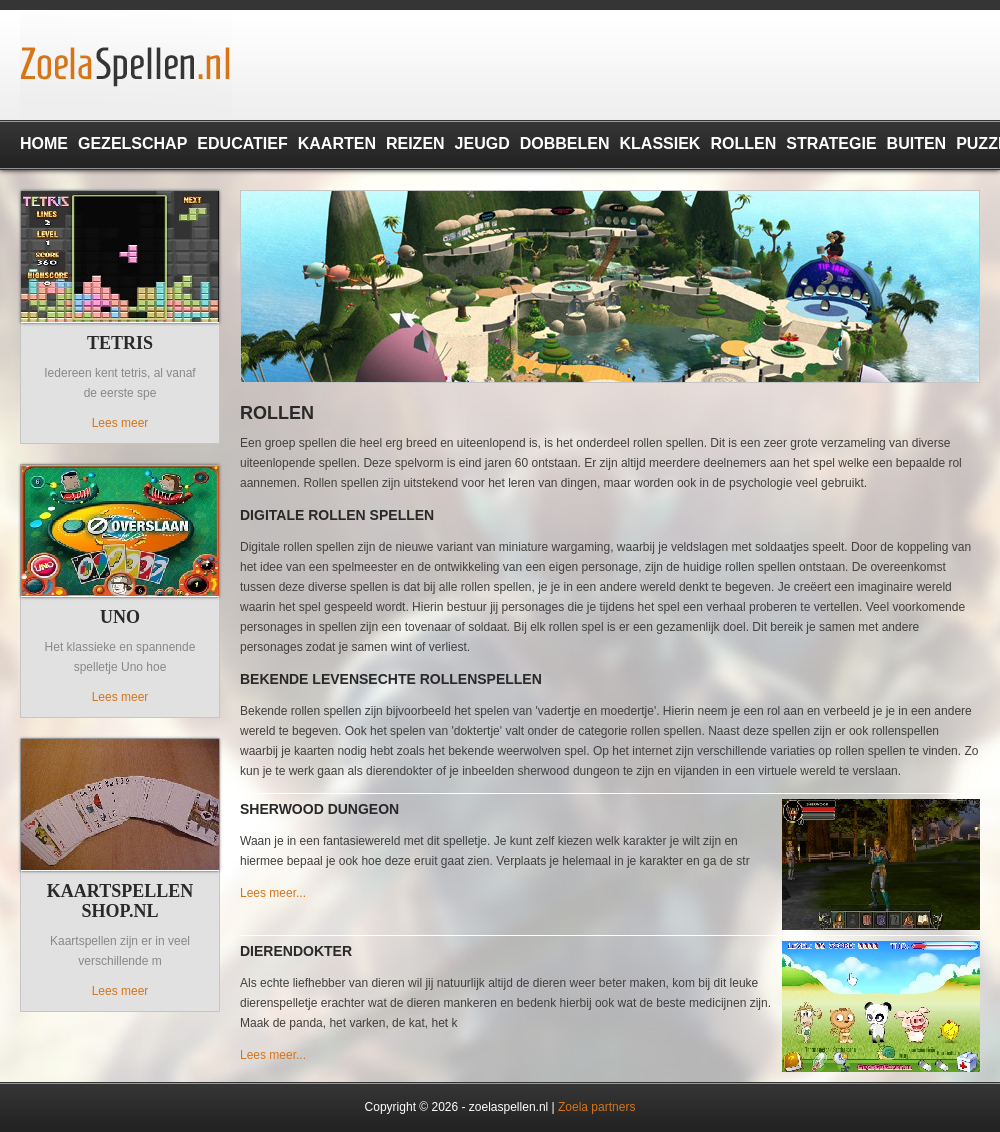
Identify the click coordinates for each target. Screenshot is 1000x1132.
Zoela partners (596, 1107)
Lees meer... (273, 893)
